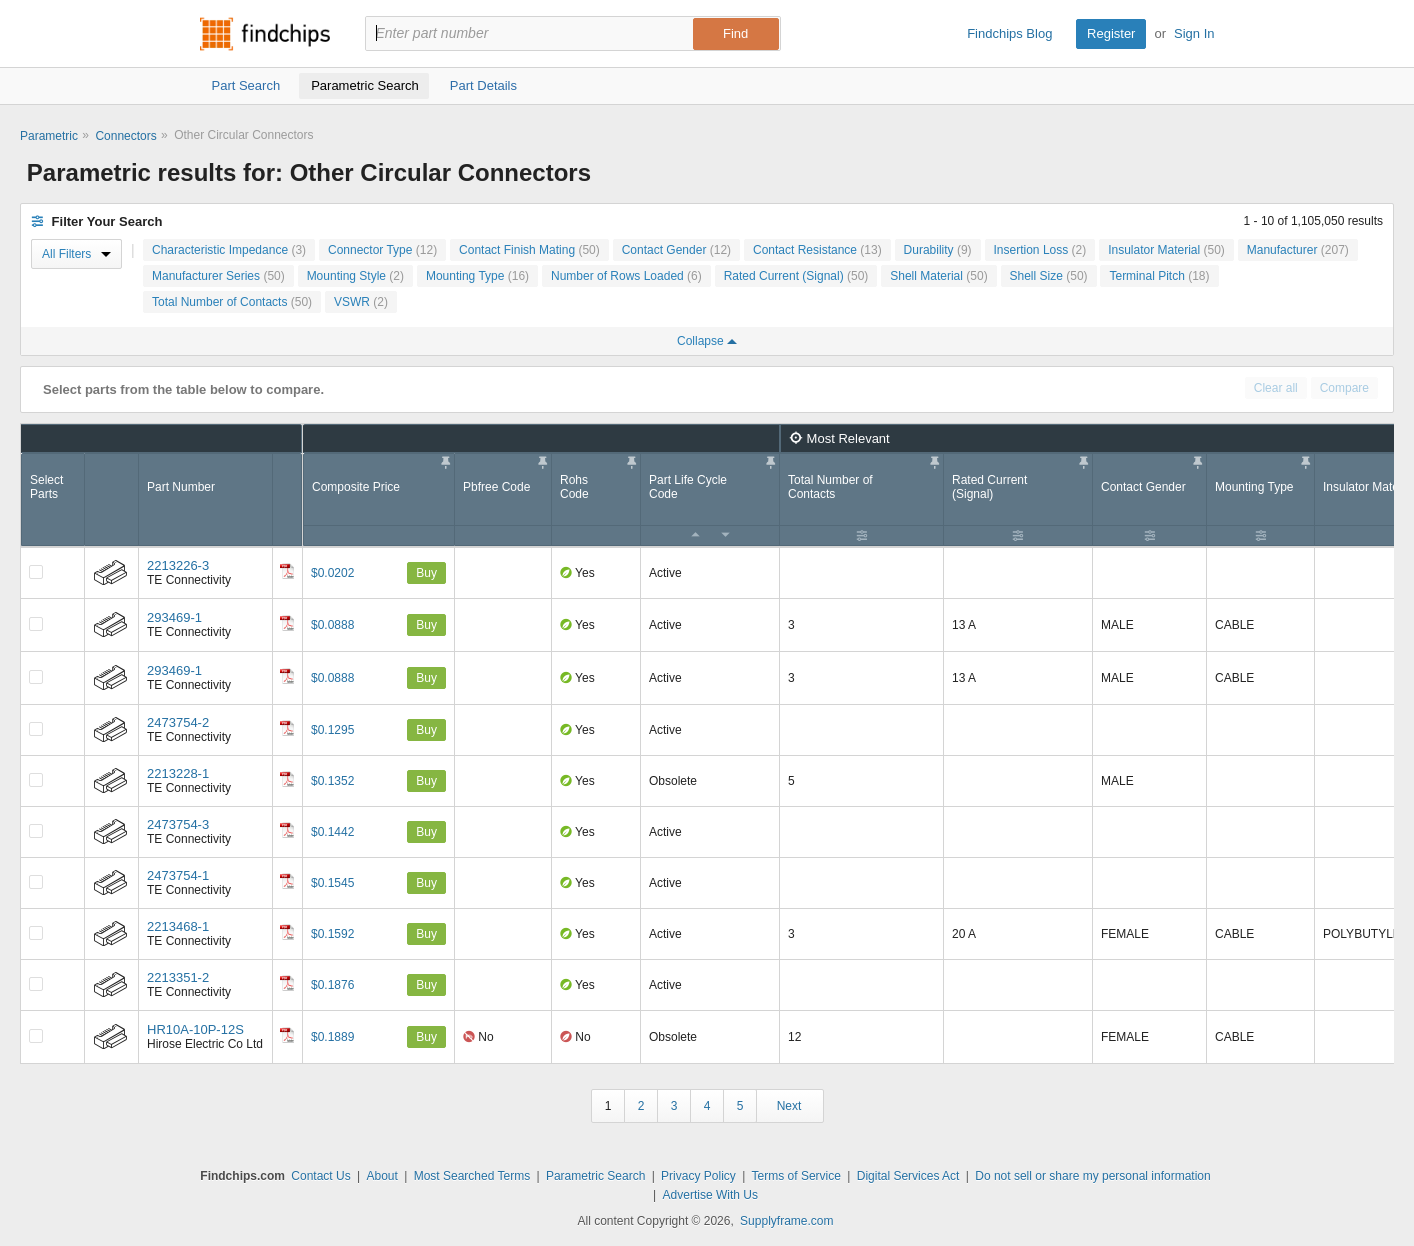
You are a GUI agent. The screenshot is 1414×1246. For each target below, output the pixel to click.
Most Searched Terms (472, 1176)
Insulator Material (1166, 250)
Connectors (125, 136)
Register (1111, 33)
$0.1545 (332, 883)
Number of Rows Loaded (626, 276)
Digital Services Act (908, 1176)
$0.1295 (332, 730)
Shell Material (938, 276)
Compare (1344, 388)
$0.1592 (332, 934)
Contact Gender (676, 250)
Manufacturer (1298, 250)
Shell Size (1049, 276)
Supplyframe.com (786, 1221)
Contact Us (320, 1176)
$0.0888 (332, 625)
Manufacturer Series (218, 276)
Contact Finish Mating (529, 250)
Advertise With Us (710, 1195)
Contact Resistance (817, 250)
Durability (938, 250)
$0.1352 (332, 781)
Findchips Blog (1009, 33)
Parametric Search (595, 1176)
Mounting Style (355, 276)
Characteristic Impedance (229, 250)
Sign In (1194, 33)
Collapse (707, 341)
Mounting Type (477, 276)
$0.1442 (332, 832)
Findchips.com (265, 34)
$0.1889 (332, 1037)
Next (789, 1106)
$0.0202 (332, 573)
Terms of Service (796, 1176)
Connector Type (382, 250)
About (381, 1176)
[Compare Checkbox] (36, 572)
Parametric (49, 136)
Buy (426, 573)
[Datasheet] (287, 571)
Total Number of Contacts (232, 302)
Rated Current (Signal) (796, 276)
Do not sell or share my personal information (1092, 1176)
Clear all (1276, 388)
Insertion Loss (1040, 250)
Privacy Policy (698, 1176)
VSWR (361, 302)
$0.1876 (332, 985)
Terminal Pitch (1159, 276)
